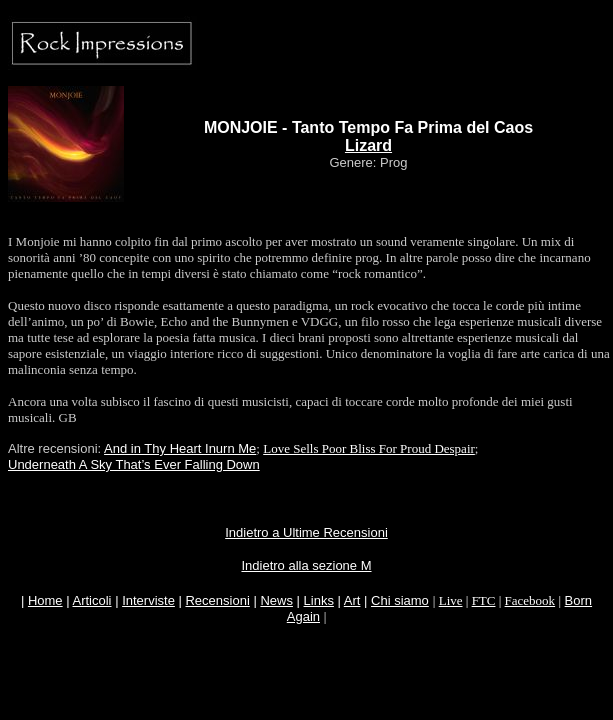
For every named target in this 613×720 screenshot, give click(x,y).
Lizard (368, 145)
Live (451, 600)
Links (319, 600)
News (276, 600)
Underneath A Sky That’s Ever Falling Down (134, 464)
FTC (484, 600)
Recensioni (217, 600)
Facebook (530, 600)
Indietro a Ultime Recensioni (306, 532)
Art (352, 600)
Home (45, 600)
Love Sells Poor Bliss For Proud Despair (369, 448)
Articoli (92, 600)
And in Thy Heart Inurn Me (180, 448)
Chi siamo (400, 600)
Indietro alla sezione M (306, 565)
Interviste (148, 600)
